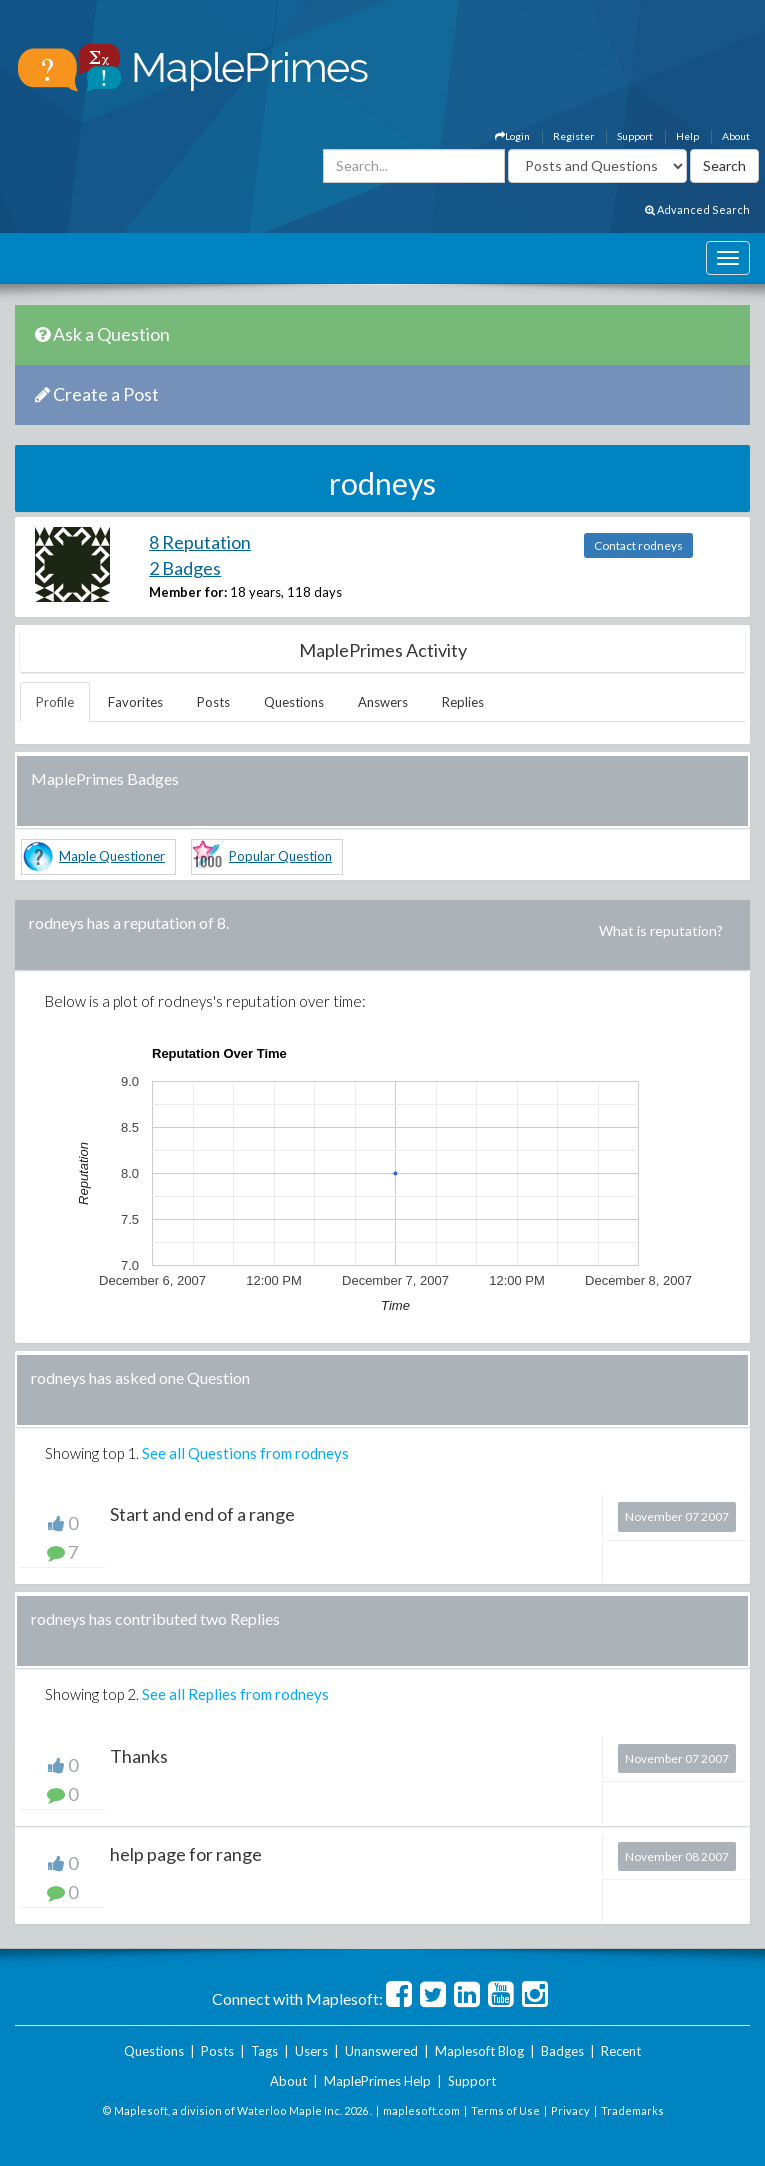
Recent (621, 2051)
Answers (383, 702)
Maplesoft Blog (479, 2051)
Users (311, 2051)
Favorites (135, 702)
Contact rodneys (638, 545)
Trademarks (632, 2110)
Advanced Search (697, 209)
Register (573, 136)
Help (687, 136)
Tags (264, 2051)
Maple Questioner (112, 856)
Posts (213, 702)
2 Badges (185, 568)
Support (635, 136)
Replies (463, 702)
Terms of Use (505, 2110)
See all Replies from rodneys (235, 1694)
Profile (55, 702)
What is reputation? (661, 930)
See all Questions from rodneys (245, 1453)
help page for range (186, 1854)
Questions (294, 702)
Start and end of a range (202, 1514)
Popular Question (280, 856)
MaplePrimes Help (377, 2081)
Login (512, 136)
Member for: (188, 592)
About (736, 136)
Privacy (570, 2110)
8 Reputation (200, 542)
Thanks (139, 1756)
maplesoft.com (421, 2110)
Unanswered (381, 2051)
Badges (562, 2051)
